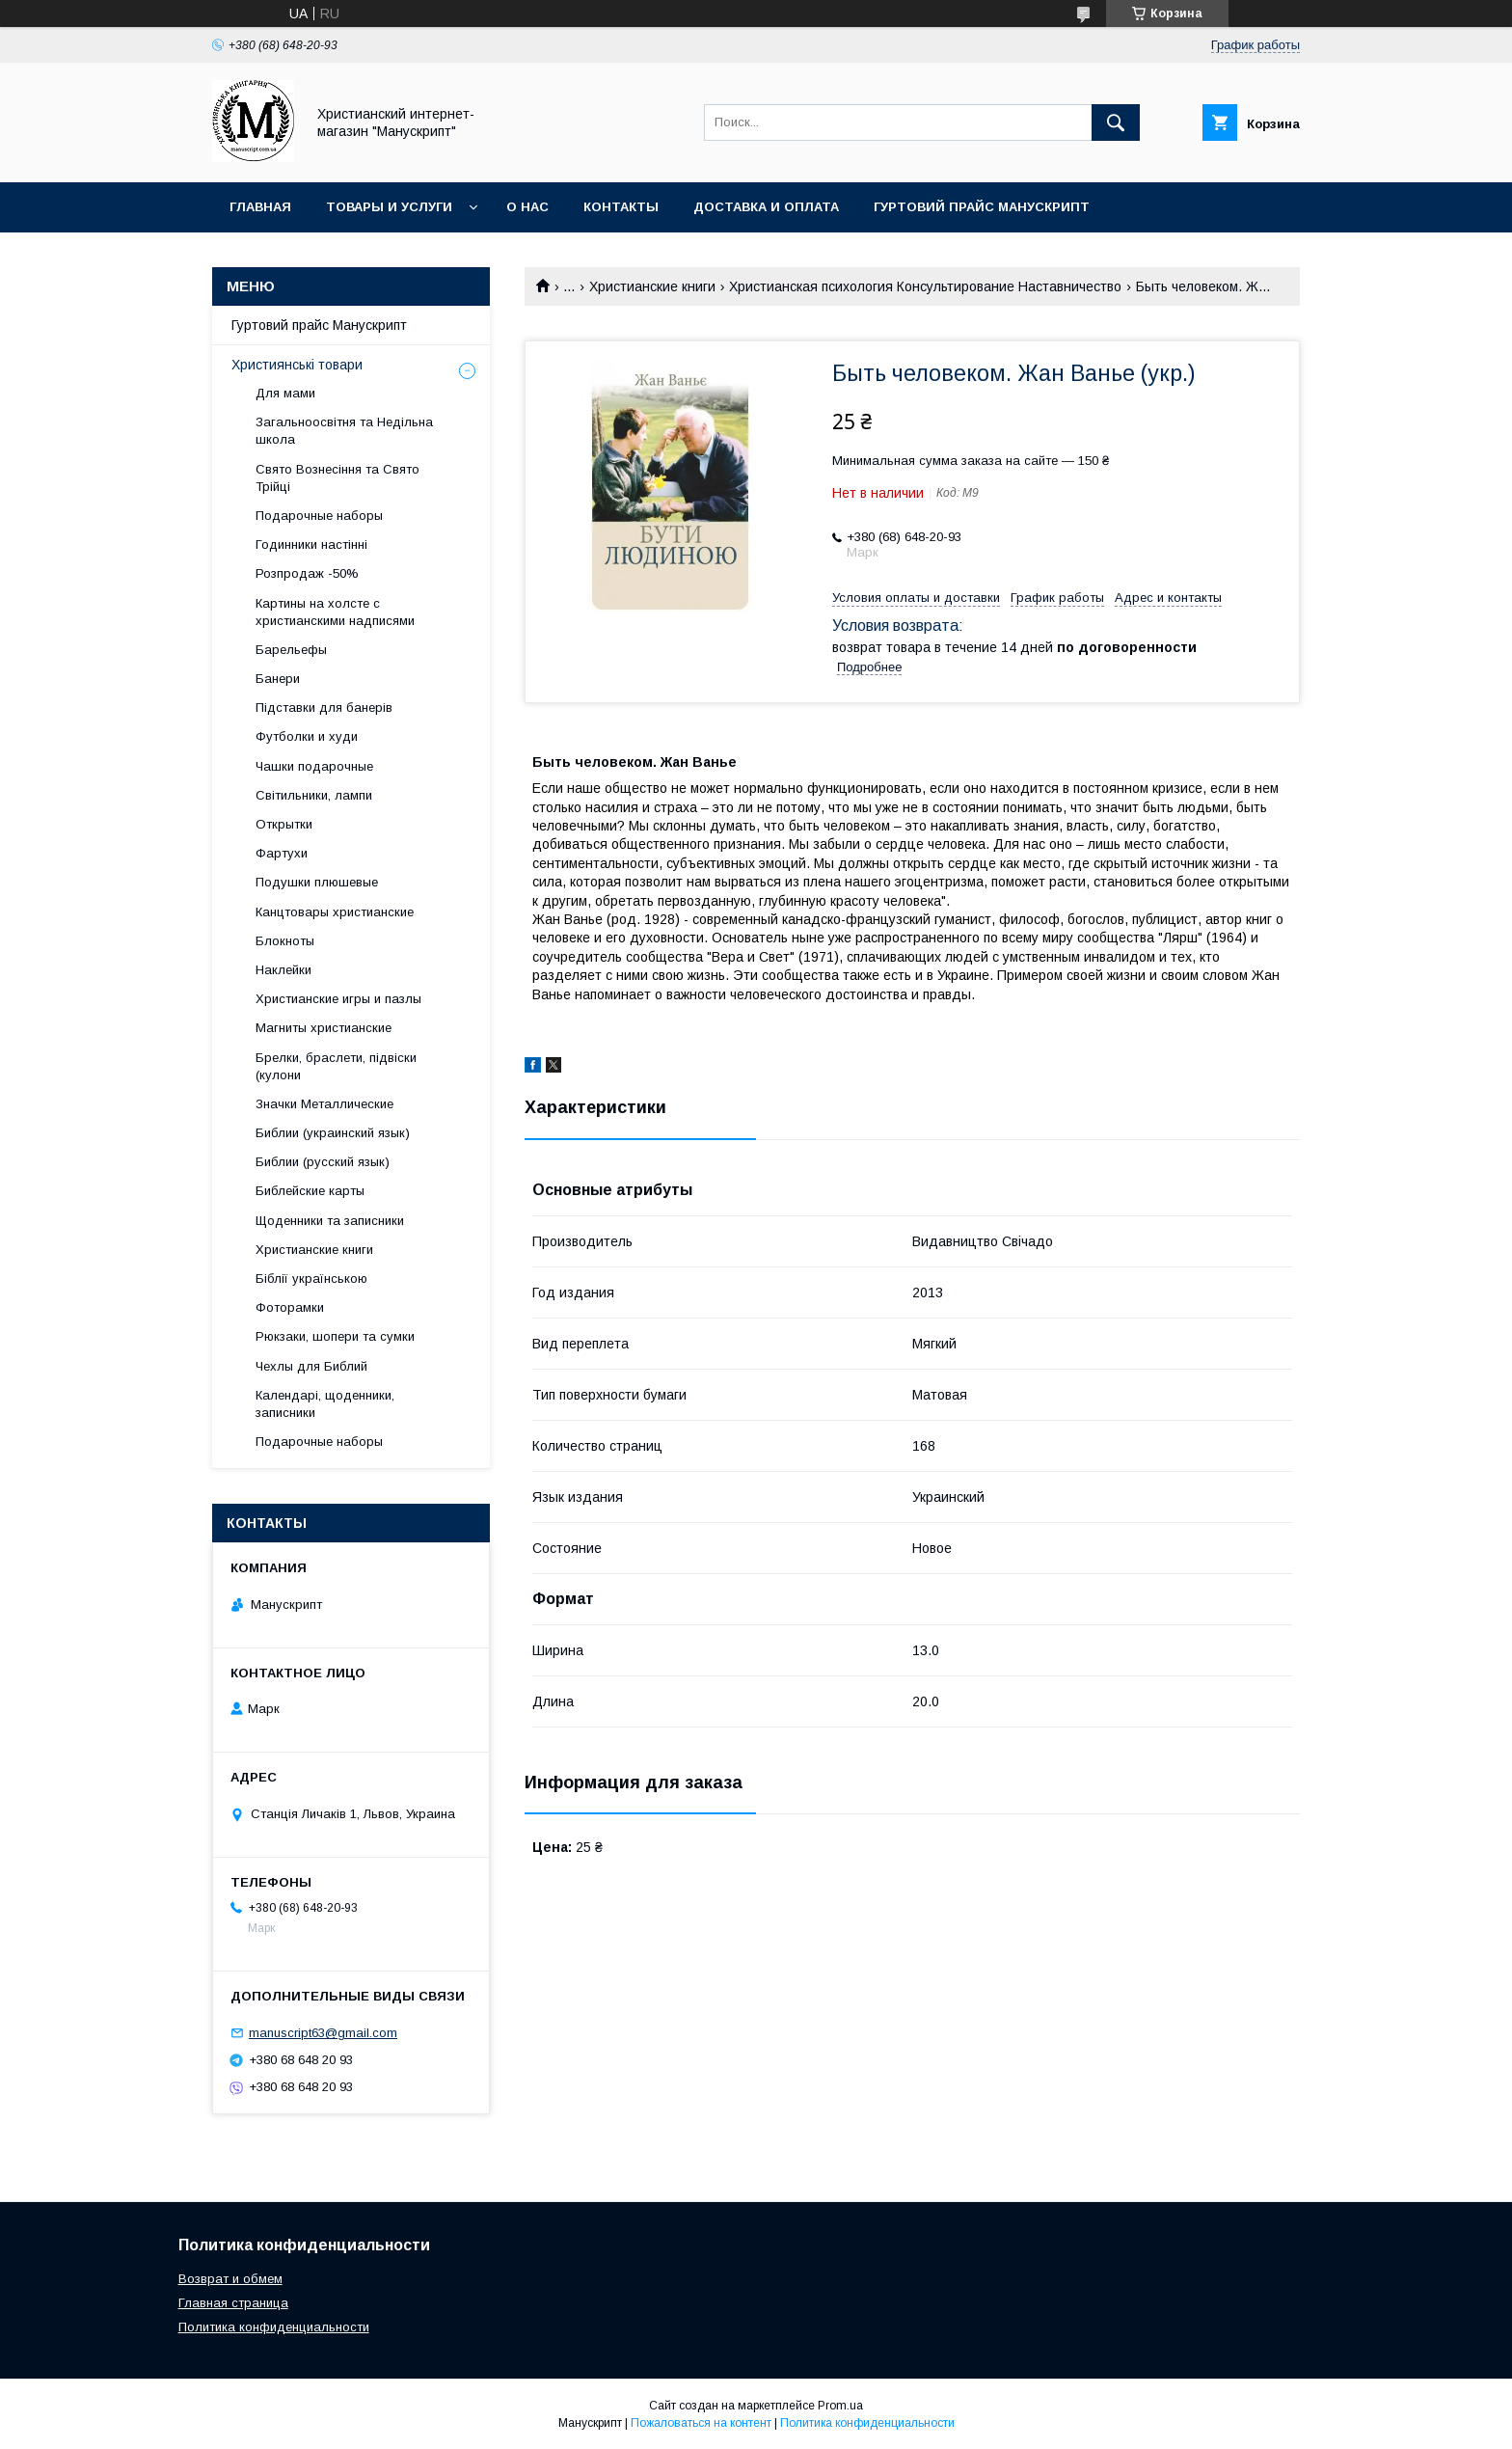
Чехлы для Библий (311, 1366)
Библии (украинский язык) (333, 1133)
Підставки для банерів (324, 707)
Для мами (285, 393)
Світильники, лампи (314, 795)
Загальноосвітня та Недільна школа (344, 431)
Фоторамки (290, 1307)
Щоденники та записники (330, 1220)
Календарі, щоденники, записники (325, 1404)
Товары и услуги (389, 207)
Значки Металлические (324, 1104)
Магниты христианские (324, 1027)
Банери (278, 678)
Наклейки (283, 970)
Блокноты (285, 941)
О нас (527, 207)
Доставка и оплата (766, 207)
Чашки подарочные (314, 766)
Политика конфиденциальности (273, 2327)
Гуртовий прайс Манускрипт (982, 207)
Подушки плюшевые (317, 882)
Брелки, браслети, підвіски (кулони (336, 1066)
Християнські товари (297, 364)
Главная (260, 207)
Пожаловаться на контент (701, 2423)
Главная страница (233, 2303)
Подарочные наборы (319, 515)
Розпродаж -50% (307, 573)
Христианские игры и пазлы (338, 999)
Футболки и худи (307, 736)
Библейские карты (310, 1191)
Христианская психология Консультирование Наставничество (925, 286)
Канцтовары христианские (335, 912)
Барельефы (291, 649)
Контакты (621, 207)
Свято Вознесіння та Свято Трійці (337, 478)
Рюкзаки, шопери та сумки (335, 1336)
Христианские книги (652, 286)
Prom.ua (840, 2405)
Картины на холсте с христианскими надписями (335, 612)
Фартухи (282, 853)
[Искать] (1116, 122)
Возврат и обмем (230, 2279)
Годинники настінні (311, 544)
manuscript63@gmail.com (323, 2033)
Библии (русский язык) (323, 1162)
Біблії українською (311, 1278)
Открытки (284, 824)
